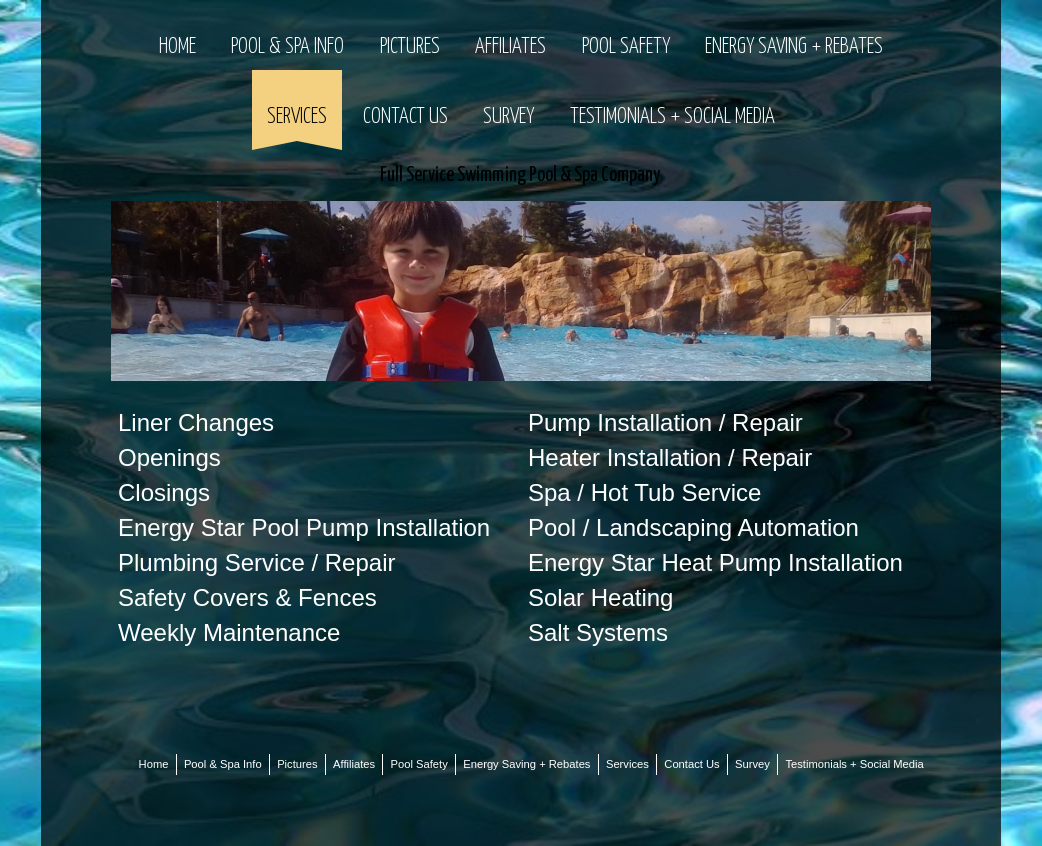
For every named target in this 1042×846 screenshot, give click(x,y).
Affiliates (510, 47)
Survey (508, 117)
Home (177, 47)
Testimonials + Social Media (672, 117)
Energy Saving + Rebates (794, 47)
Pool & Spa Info (287, 47)
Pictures (410, 47)
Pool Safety (626, 47)
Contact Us (405, 117)
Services (297, 117)
